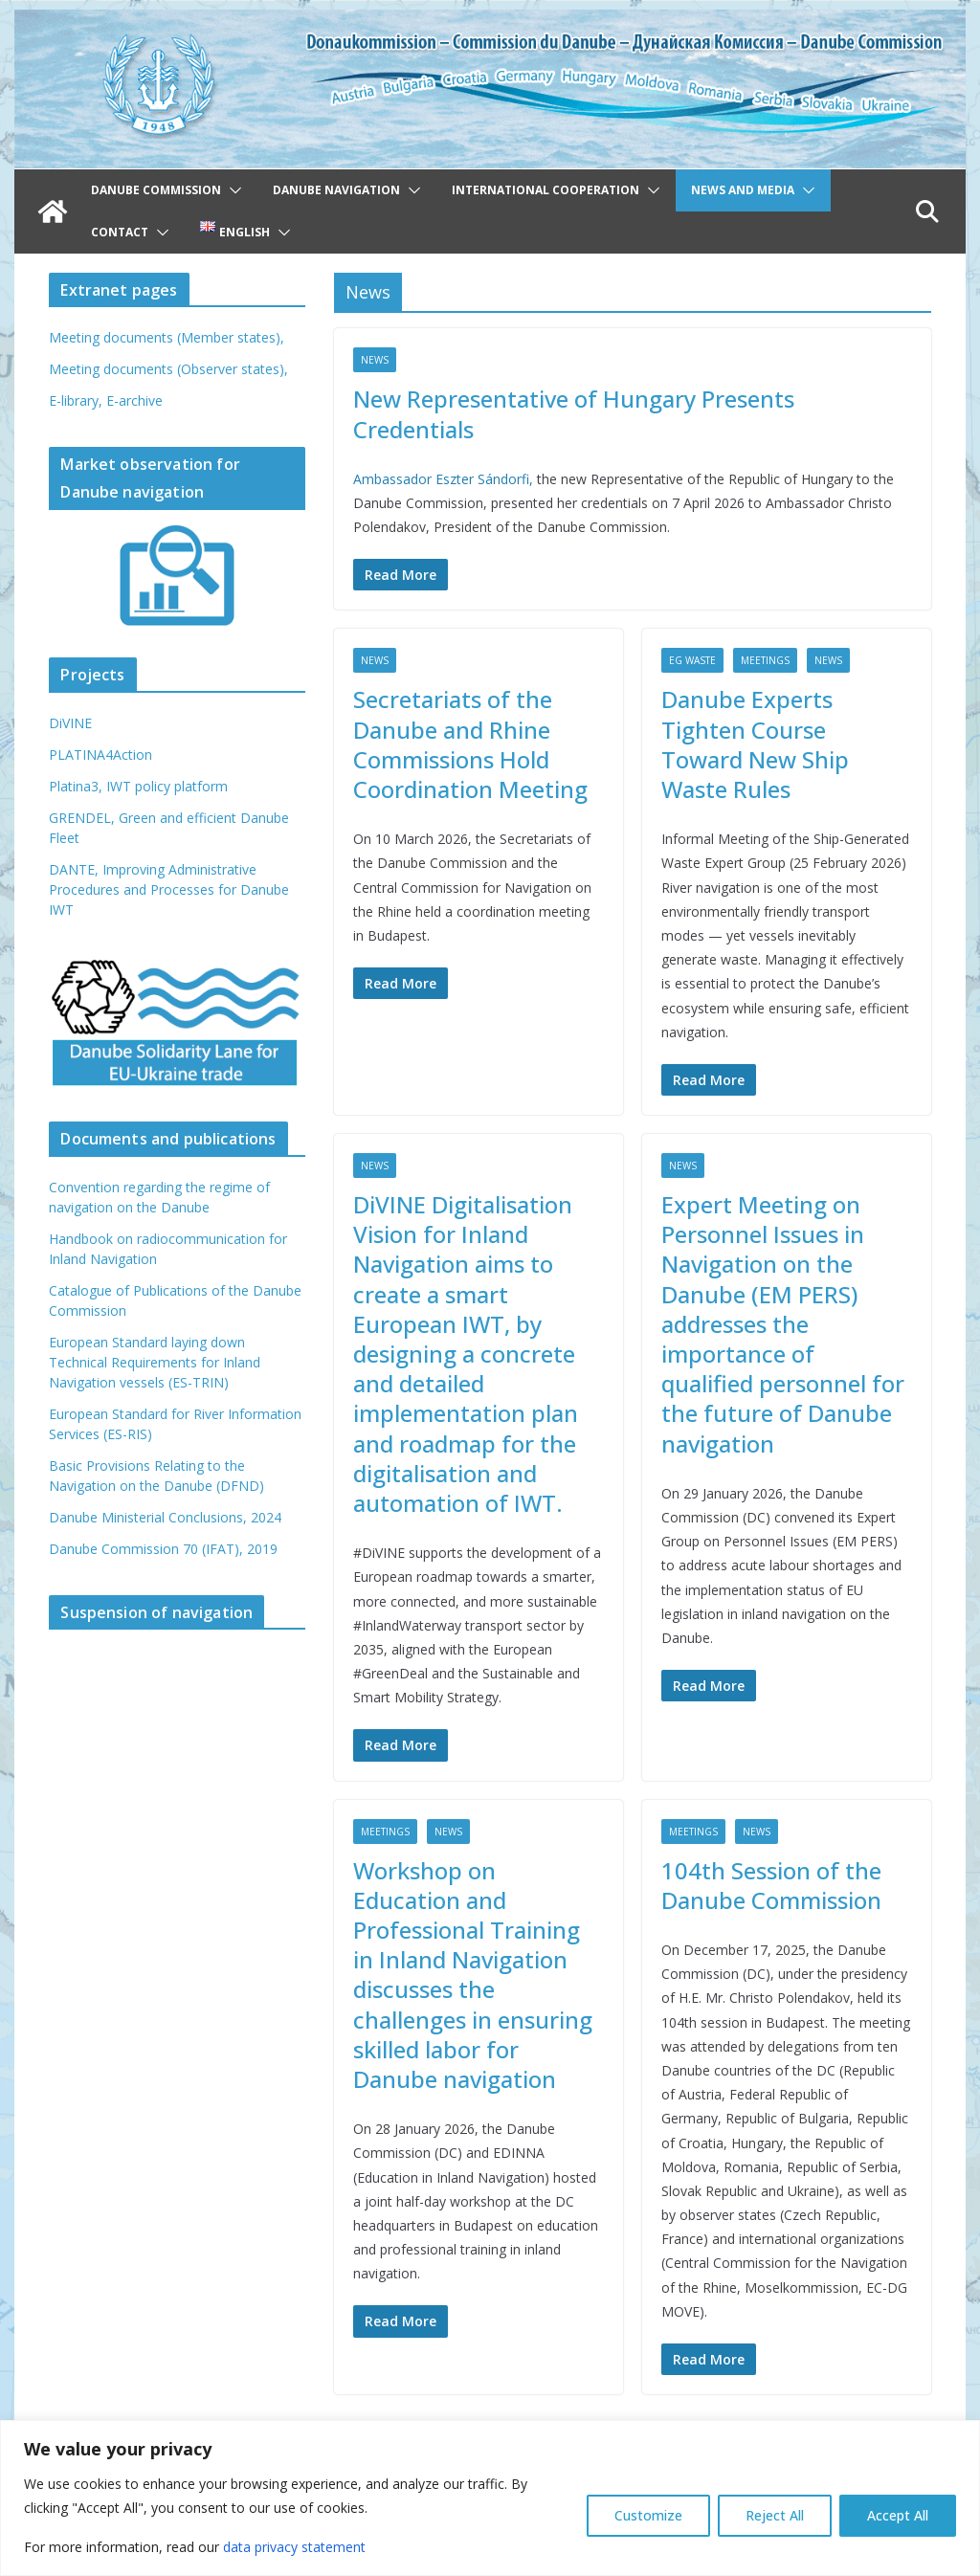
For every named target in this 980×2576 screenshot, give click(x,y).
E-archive (134, 400)
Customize (648, 2515)
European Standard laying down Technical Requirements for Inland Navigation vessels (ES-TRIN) (154, 1362)
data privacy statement (294, 2547)
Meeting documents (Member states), (166, 337)
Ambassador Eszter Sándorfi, (445, 479)
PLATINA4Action (100, 754)
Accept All (897, 2515)
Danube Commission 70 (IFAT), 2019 (163, 1549)
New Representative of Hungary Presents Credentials (573, 413)
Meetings (765, 660)
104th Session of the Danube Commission (771, 1885)
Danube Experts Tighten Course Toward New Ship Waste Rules (755, 744)
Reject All (775, 2515)
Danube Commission (156, 190)
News (375, 359)
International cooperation (545, 190)
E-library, (77, 400)
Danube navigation (336, 190)
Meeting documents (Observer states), (168, 369)
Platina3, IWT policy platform (138, 786)
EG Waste (692, 660)
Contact (119, 232)
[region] (490, 2498)
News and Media (742, 190)
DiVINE (70, 723)
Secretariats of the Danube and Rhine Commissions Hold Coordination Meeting (470, 744)
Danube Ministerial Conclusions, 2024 (165, 1517)
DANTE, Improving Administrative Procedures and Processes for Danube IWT (169, 889)
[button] (231, 190)
